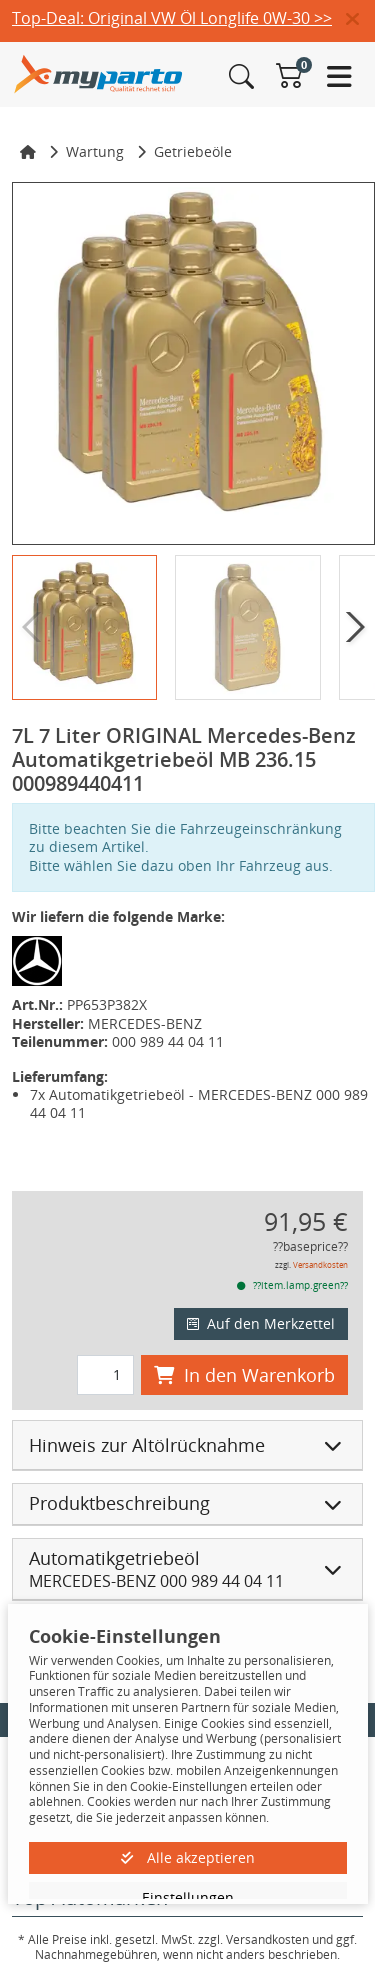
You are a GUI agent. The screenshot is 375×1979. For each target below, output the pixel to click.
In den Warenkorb (244, 1375)
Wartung (95, 151)
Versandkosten (320, 1264)
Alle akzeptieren (188, 1857)
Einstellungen (188, 1897)
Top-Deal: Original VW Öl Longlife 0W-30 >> (172, 18)
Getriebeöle (193, 151)
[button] (360, 20)
